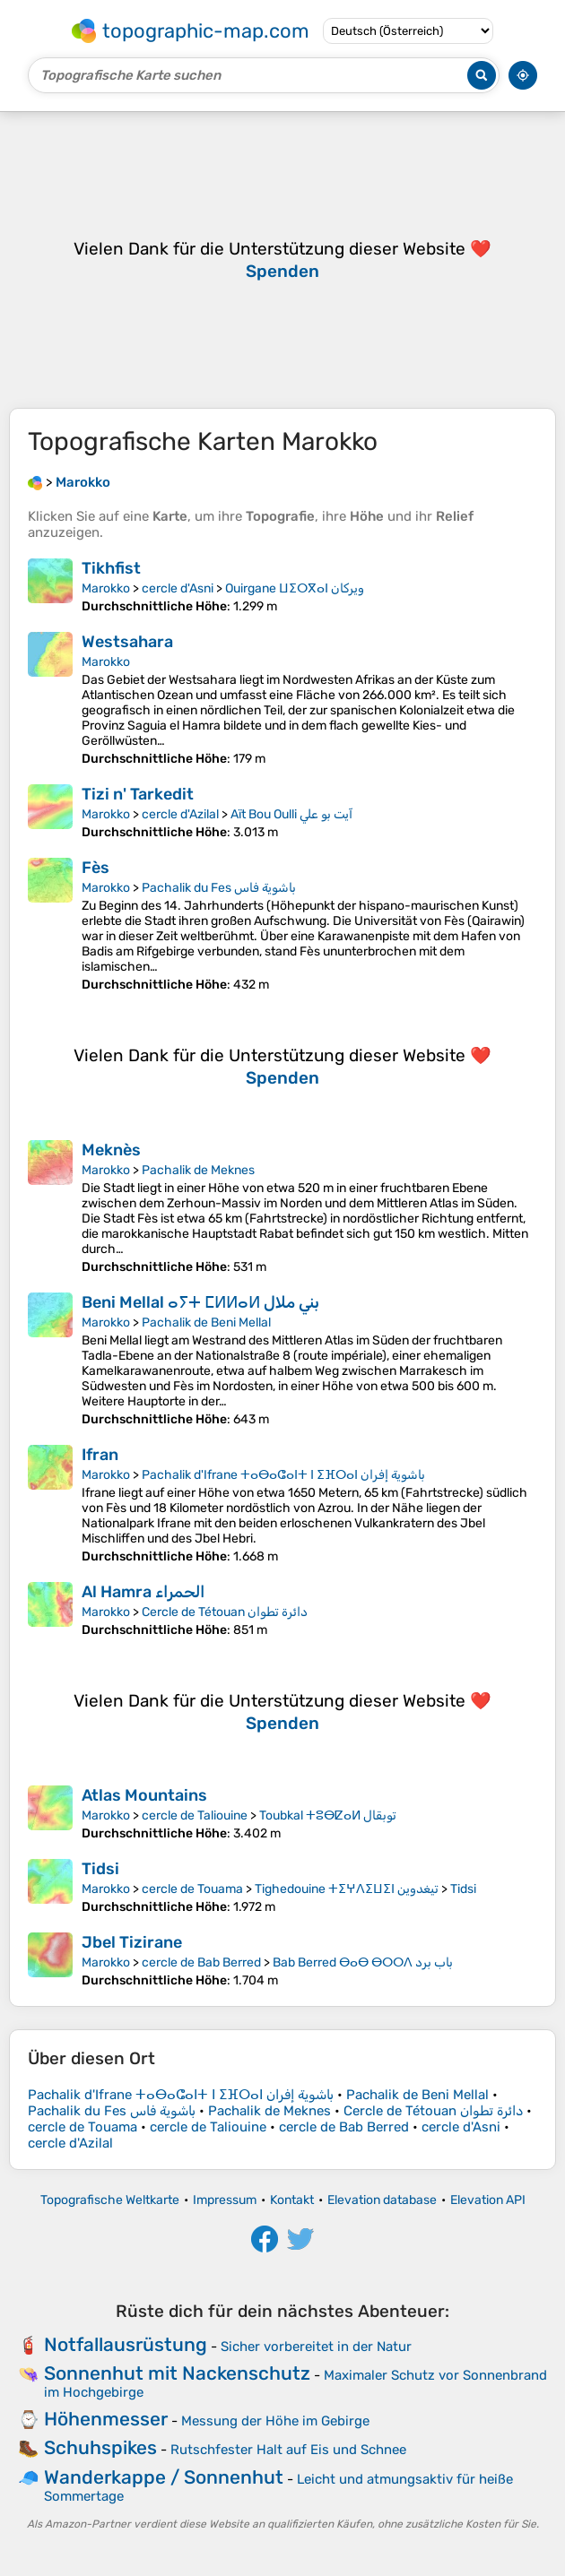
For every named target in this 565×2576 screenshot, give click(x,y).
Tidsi (100, 1869)
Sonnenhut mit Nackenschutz (177, 2373)
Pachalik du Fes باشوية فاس (219, 887)
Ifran (100, 1455)
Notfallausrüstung (125, 2344)
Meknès (111, 1150)
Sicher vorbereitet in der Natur (316, 2346)
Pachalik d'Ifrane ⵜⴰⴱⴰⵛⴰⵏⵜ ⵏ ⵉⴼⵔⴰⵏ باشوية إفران (283, 1474)
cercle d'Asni (177, 588)
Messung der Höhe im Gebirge (275, 2421)
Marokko (106, 588)
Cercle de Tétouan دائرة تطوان (225, 1612)
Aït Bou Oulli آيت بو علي (291, 814)
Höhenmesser (106, 2418)
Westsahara (127, 642)
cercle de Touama (192, 1889)
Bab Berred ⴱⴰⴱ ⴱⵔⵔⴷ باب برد (363, 1962)
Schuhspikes (100, 2447)
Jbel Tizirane (132, 1942)
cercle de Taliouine (195, 1815)
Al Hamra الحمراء (143, 1592)
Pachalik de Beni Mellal (206, 1322)
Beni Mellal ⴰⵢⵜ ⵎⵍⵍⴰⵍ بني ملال (200, 1302)
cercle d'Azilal (180, 814)
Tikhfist (111, 568)
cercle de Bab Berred (201, 1962)
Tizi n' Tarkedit (138, 794)
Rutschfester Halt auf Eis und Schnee (288, 2450)
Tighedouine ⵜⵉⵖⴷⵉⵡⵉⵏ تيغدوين (347, 1889)
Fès (95, 867)
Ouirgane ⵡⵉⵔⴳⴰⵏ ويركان (294, 588)
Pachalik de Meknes (198, 1170)
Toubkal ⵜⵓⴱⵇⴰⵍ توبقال (327, 1815)
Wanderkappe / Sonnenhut (163, 2477)
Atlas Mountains (144, 1795)
